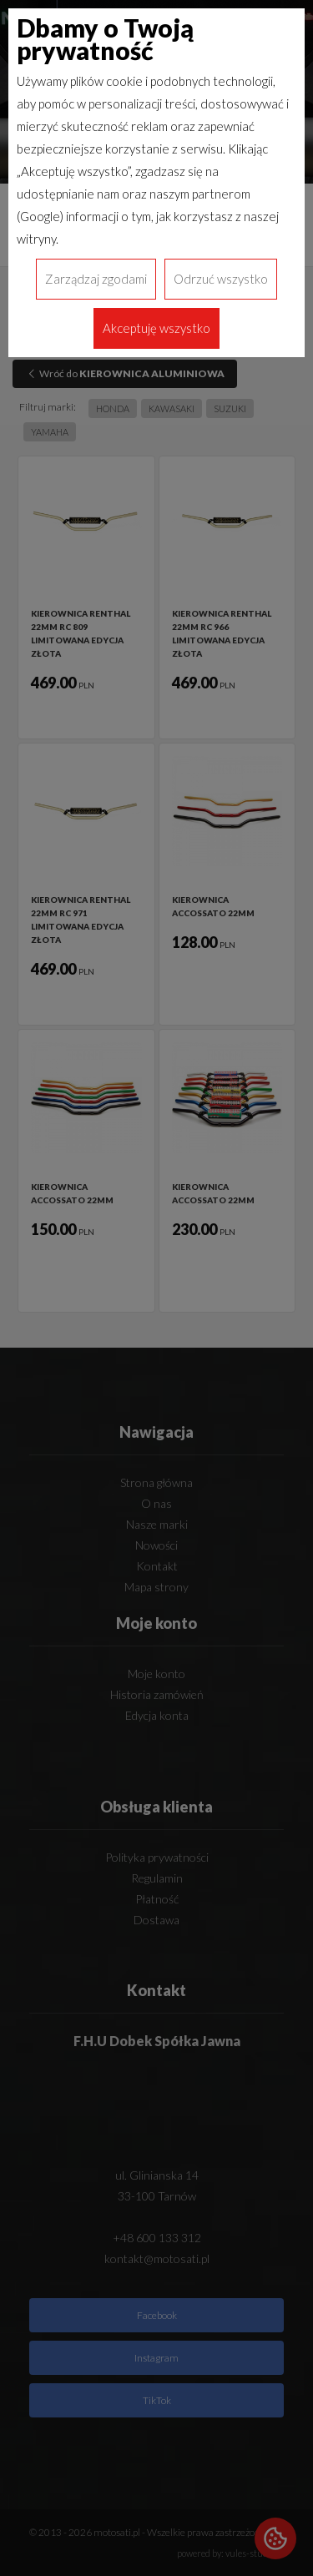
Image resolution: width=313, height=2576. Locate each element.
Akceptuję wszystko (156, 327)
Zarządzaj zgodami (96, 278)
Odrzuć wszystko (221, 278)
